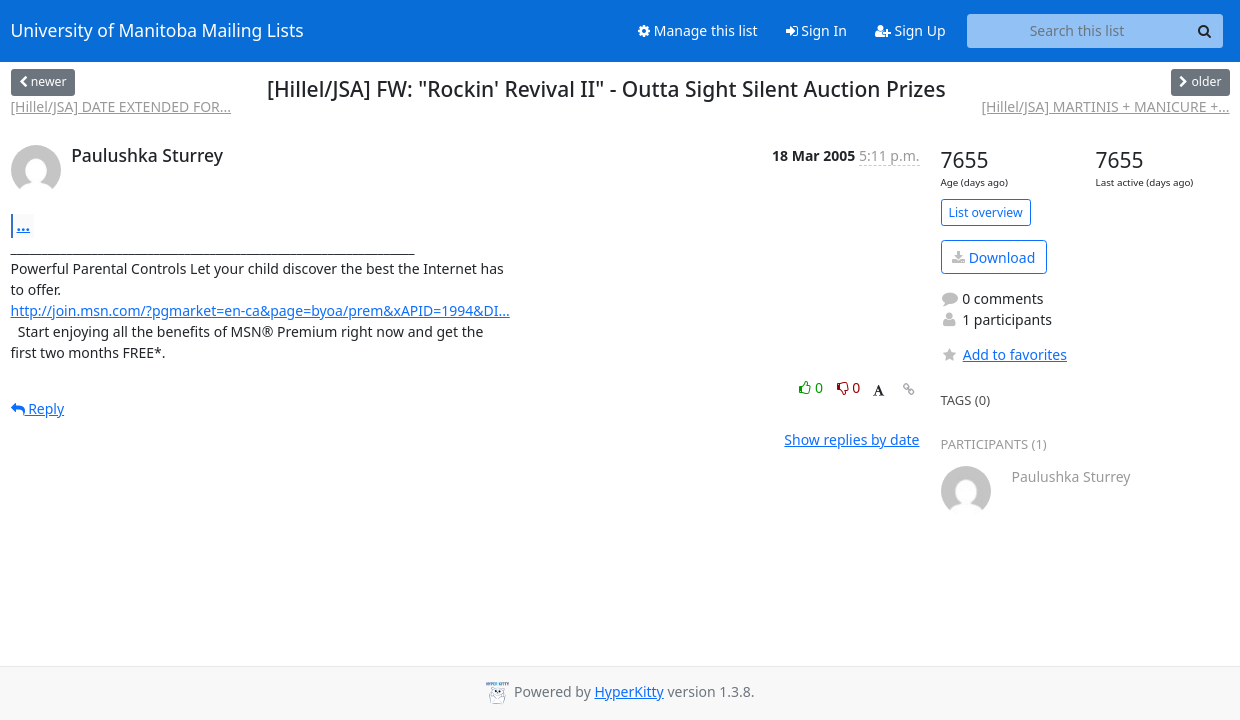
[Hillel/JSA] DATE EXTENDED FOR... (121, 106)
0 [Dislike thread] (849, 387)
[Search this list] (1077, 31)
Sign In (816, 30)
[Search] (1205, 31)
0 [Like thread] (812, 387)
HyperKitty (628, 691)
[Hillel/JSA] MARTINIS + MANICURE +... (1106, 106)
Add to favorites (1004, 354)
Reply (38, 408)
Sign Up (910, 30)
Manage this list (698, 30)
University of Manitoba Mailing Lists (157, 31)
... (24, 225)
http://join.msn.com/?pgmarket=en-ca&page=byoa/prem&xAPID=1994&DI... (260, 310)
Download (993, 257)
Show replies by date (851, 439)
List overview (986, 212)
